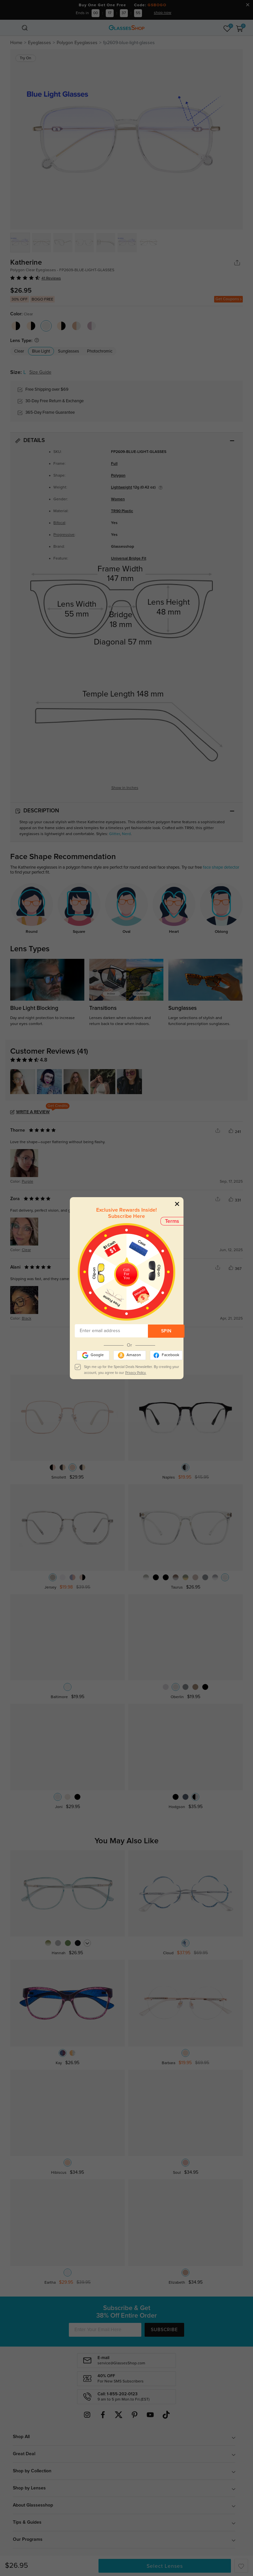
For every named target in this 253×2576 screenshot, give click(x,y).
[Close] (177, 1204)
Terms (172, 1221)
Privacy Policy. (135, 1373)
